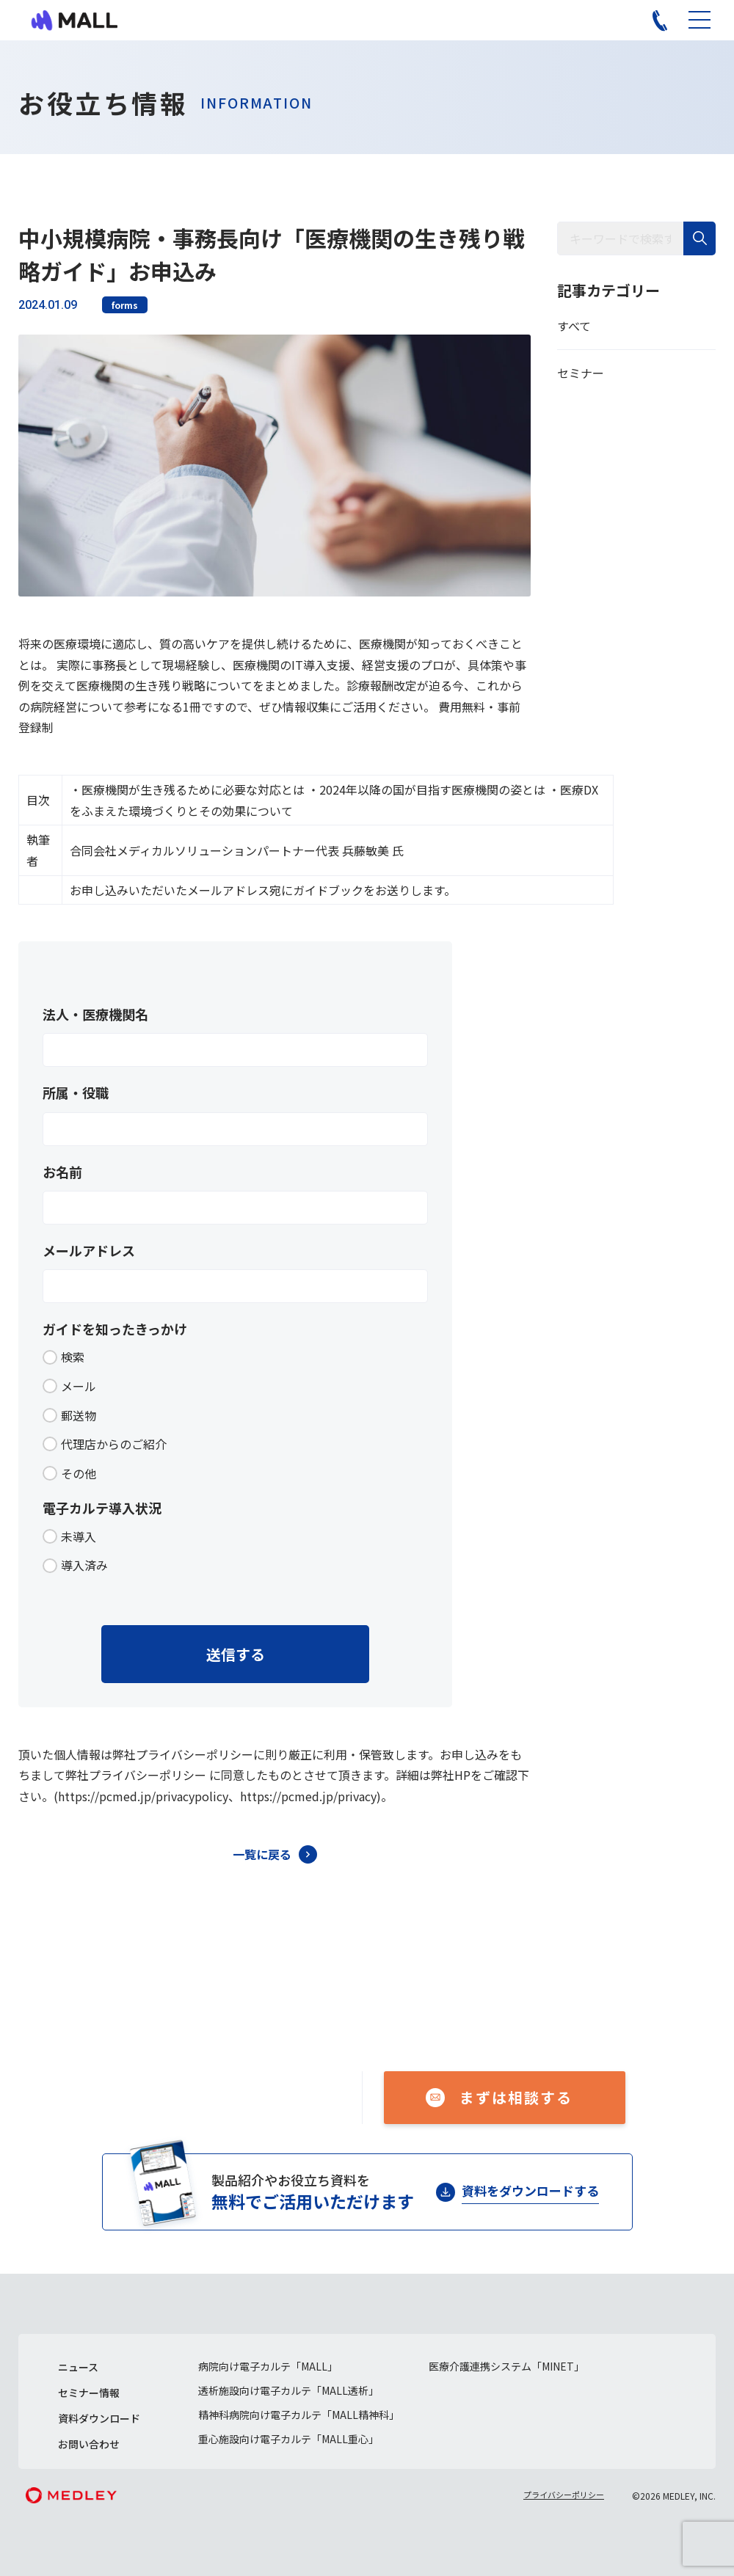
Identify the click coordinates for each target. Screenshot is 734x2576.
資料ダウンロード (99, 2418)
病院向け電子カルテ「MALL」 (268, 2366)
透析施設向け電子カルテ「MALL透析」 (288, 2390)
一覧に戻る (262, 1854)
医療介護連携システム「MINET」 (506, 2366)
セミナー (580, 373)
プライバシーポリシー (563, 2494)
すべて (574, 326)
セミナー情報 (89, 2392)
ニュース (78, 2367)
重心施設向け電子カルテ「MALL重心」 (288, 2438)
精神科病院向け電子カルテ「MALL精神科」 (298, 2414)
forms (125, 305)
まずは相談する (516, 2097)
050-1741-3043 (237, 2088)
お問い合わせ (89, 2444)
